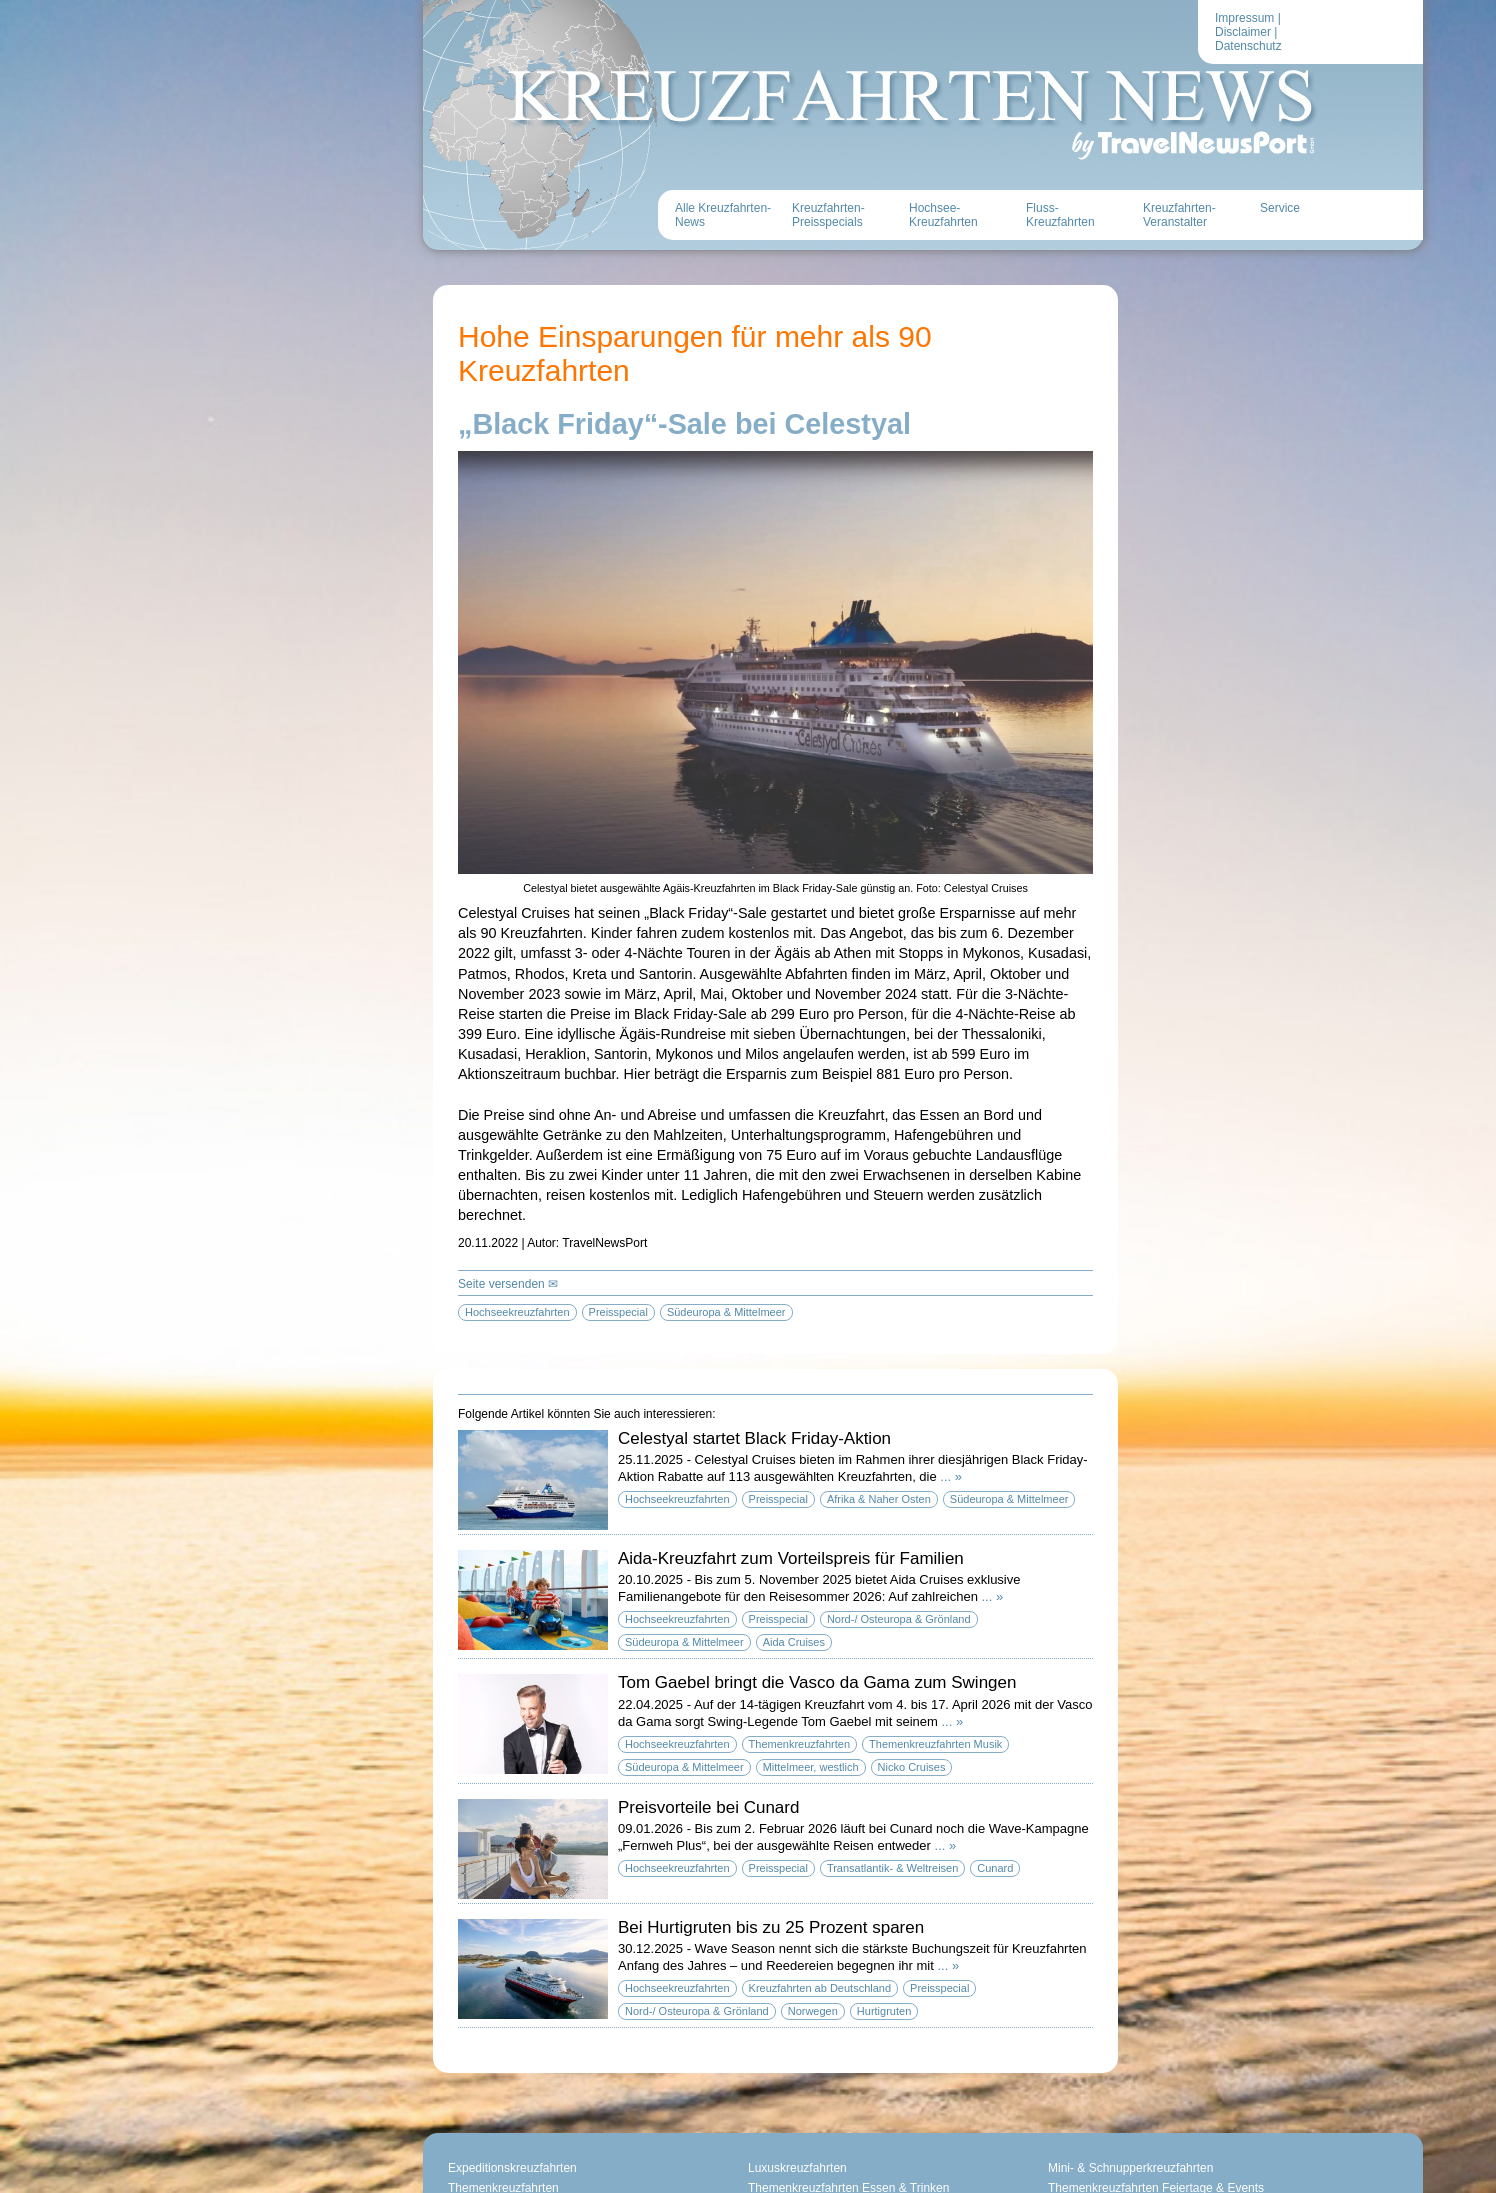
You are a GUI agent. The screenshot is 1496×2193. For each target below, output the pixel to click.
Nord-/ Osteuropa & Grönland (899, 1619)
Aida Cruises (794, 1642)
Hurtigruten (884, 2011)
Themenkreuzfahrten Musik (935, 1744)
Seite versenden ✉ (508, 1284)
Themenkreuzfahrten (800, 1744)
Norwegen (813, 2011)
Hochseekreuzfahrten (677, 1499)
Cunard (995, 1868)
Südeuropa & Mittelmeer (1009, 1499)
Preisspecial (778, 1499)
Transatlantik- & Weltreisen (892, 1868)
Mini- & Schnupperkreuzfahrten (1130, 2168)
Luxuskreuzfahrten (797, 2168)
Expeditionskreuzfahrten (512, 2168)
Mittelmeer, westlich (811, 1767)
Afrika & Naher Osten (879, 1499)
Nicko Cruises (912, 1767)
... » (951, 1476)
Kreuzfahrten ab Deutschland (820, 1988)
